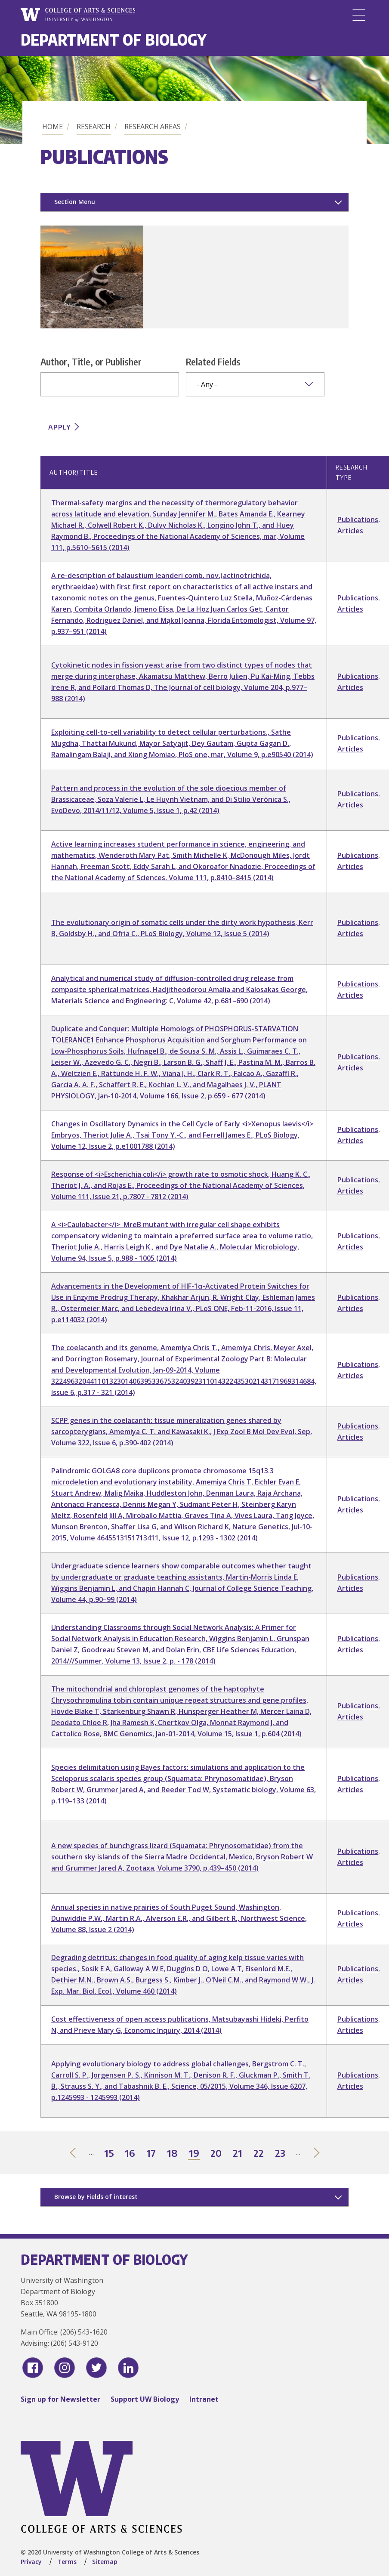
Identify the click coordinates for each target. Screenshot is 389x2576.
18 (173, 2153)
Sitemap (104, 2561)
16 (130, 2153)
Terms (67, 2561)
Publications (357, 519)
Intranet (204, 2399)
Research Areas (152, 126)
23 (280, 2153)
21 (238, 2153)
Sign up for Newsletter (60, 2399)
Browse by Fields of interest (96, 2197)
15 (109, 2153)
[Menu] (358, 15)
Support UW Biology (145, 2399)
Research (94, 126)
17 (151, 2153)
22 (259, 2153)
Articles (350, 530)
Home (52, 126)
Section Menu (74, 202)
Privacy (31, 2561)
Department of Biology (114, 39)
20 (216, 2153)
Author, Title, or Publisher (91, 361)
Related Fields (213, 361)
